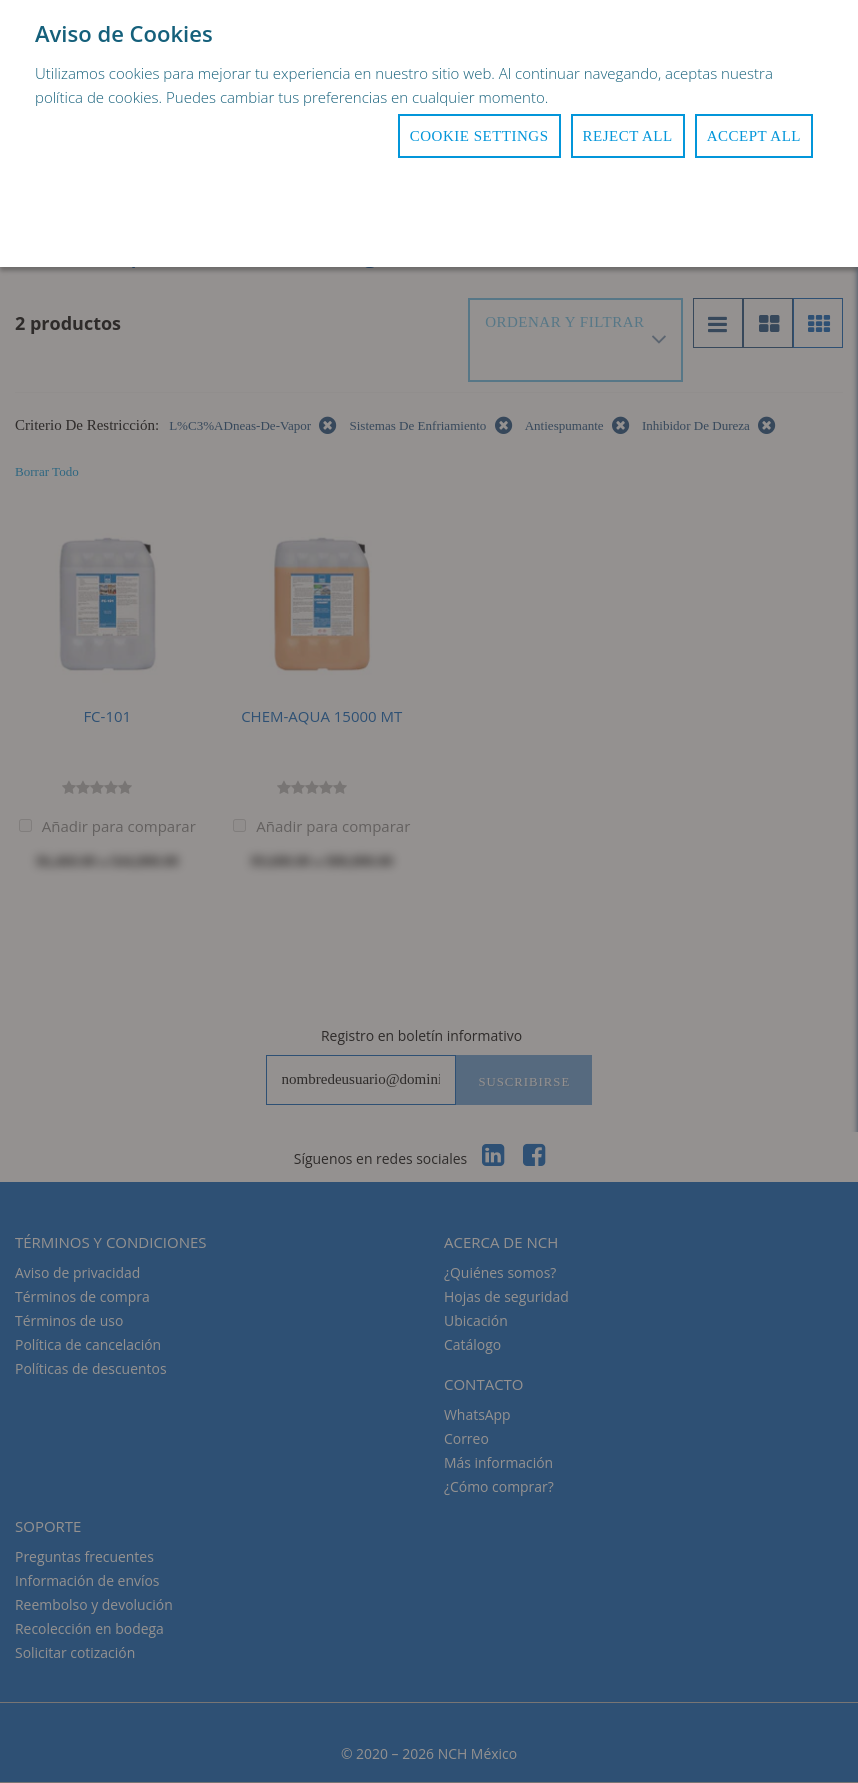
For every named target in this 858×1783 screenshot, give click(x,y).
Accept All (754, 136)
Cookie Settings (479, 136)
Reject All (628, 136)
